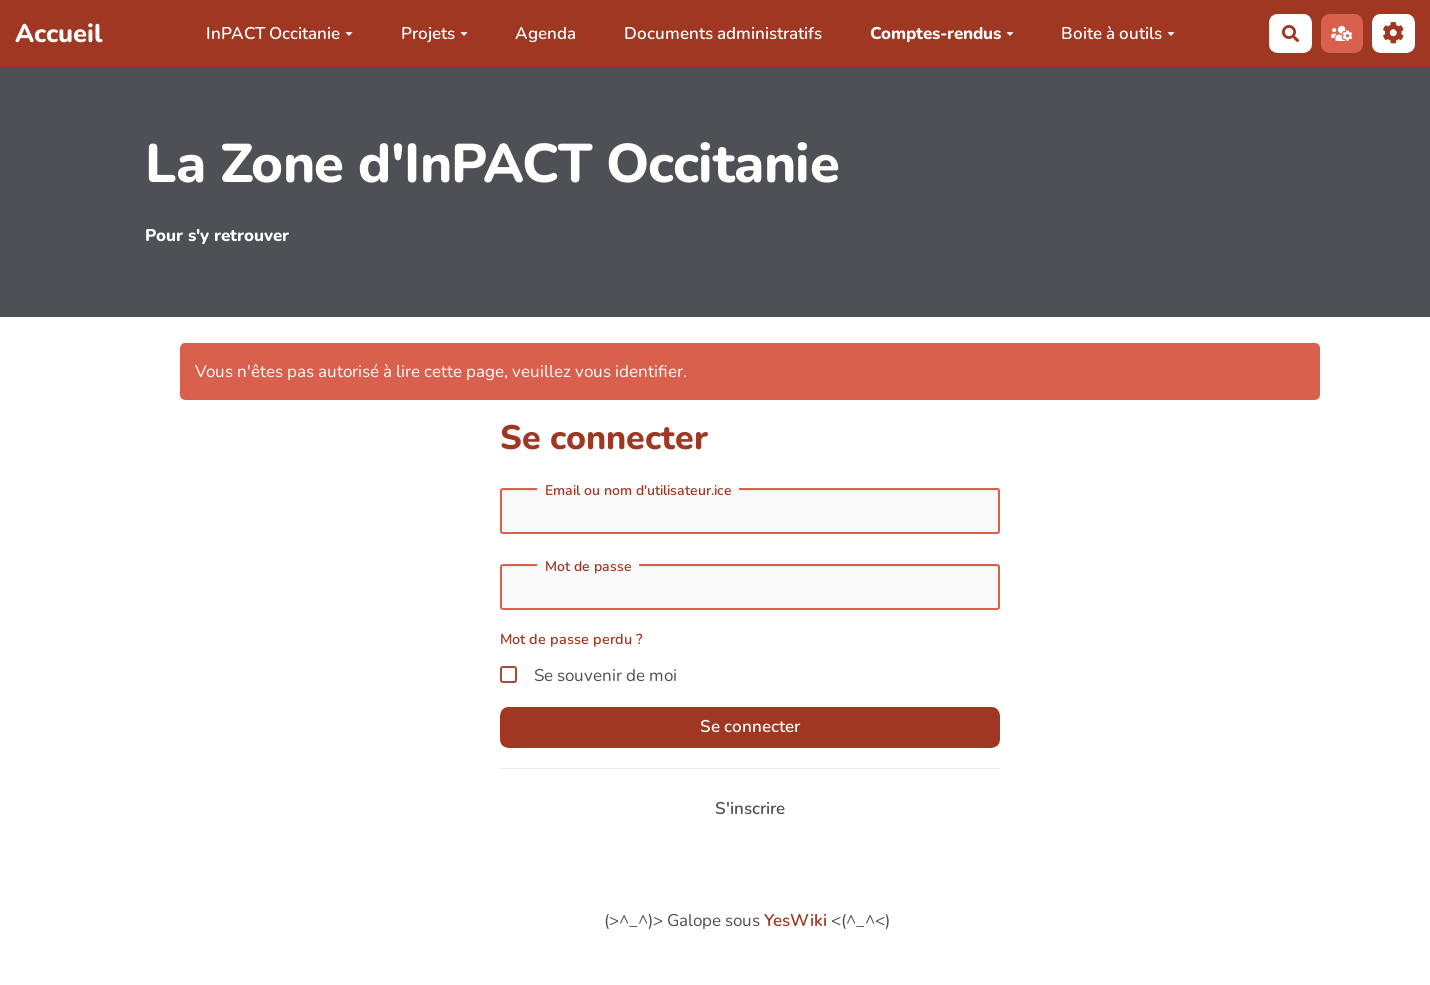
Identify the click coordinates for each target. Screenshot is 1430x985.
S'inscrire (750, 808)
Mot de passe (588, 567)
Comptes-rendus (942, 33)
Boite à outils (1118, 33)
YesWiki (795, 920)
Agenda (545, 33)
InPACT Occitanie (279, 33)
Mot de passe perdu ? (571, 639)
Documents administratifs (723, 33)
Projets (434, 33)
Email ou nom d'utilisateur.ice (638, 491)
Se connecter (750, 726)
